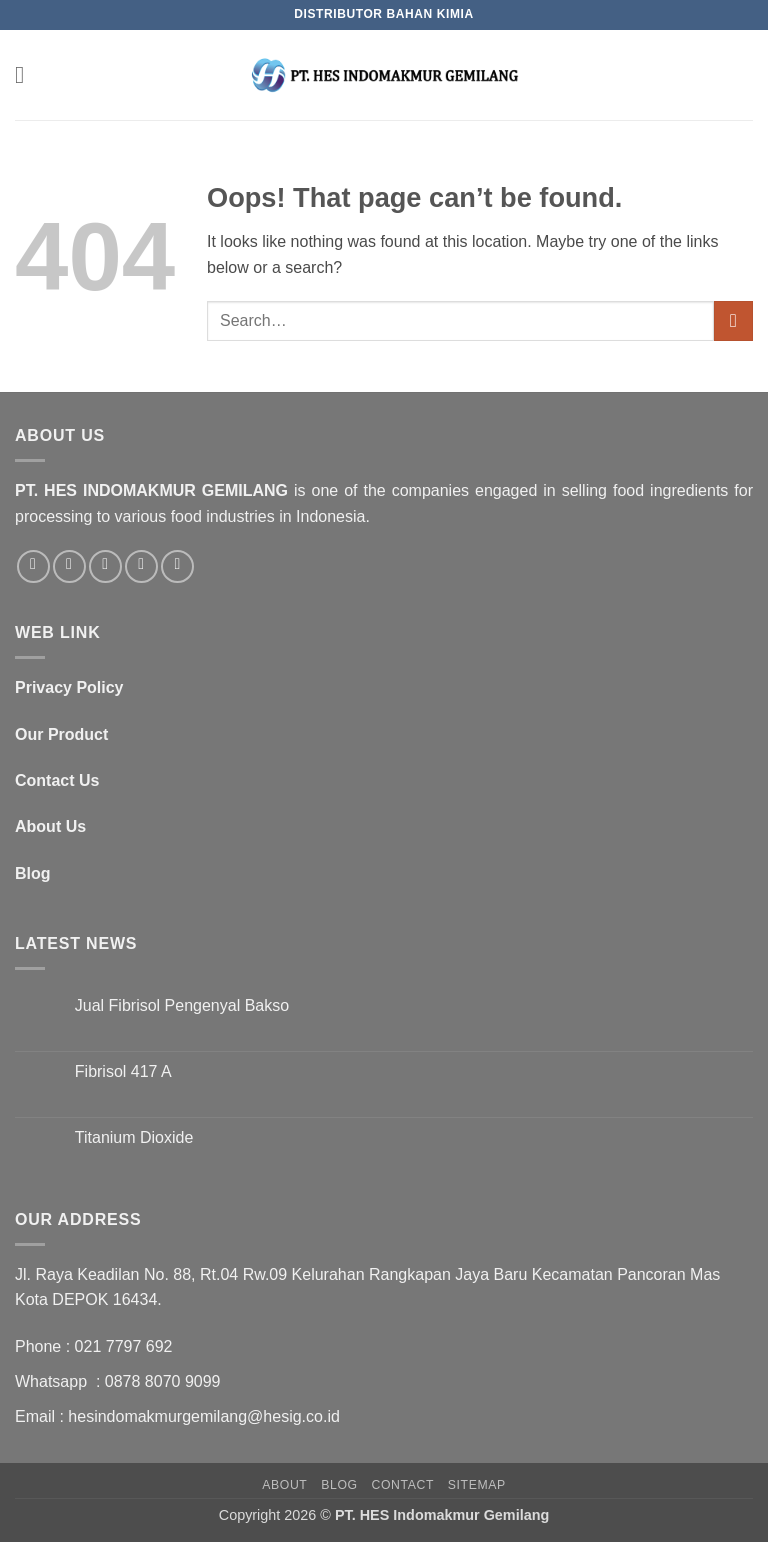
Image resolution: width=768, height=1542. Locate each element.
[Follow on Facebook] (33, 566)
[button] (27, 74)
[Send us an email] (105, 566)
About (284, 1485)
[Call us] (141, 566)
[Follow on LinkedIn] (177, 566)
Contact (402, 1485)
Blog (339, 1485)
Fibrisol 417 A (123, 1071)
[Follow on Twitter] (69, 566)
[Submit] (733, 320)
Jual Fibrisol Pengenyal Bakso (182, 1005)
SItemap (477, 1485)
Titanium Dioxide (134, 1137)
